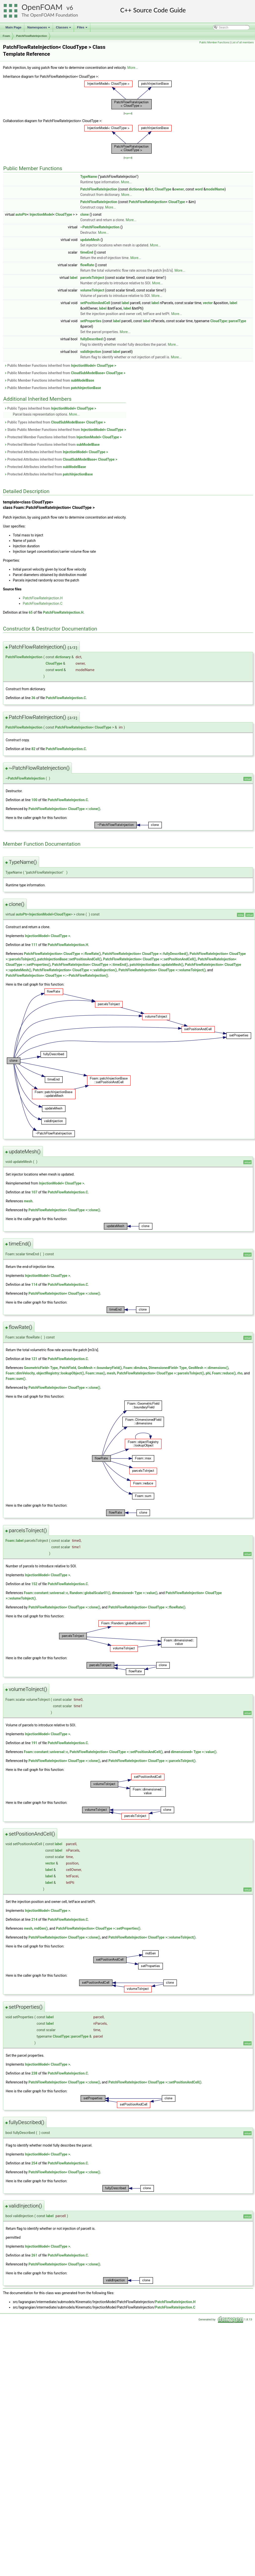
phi (208, 1373)
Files (82, 29)
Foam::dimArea (135, 1368)
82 (33, 749)
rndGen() (41, 1928)
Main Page (13, 27)
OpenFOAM (42, 7)
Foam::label (14, 1541)
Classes (64, 29)
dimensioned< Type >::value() (134, 1593)
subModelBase (82, 380)
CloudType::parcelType (228, 321)
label (73, 278)
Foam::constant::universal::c (46, 1593)
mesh (28, 1201)
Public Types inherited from (50, 408)
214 (34, 1919)
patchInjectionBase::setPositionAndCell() (69, 959)
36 (33, 698)
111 (34, 945)
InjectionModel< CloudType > (93, 366)
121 (34, 1359)
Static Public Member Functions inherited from (65, 430)
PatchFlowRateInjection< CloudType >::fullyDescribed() (145, 954)
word (199, 189)
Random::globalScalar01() (90, 1593)
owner (179, 189)
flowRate (87, 265)
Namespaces (39, 29)
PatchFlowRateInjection (31, 35)
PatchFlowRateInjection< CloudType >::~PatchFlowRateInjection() (57, 975)
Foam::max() (95, 1373)
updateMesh (90, 240)
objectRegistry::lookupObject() (60, 1373)
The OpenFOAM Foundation (50, 15)
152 (34, 1584)
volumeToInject (92, 290)
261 (34, 2255)
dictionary (136, 189)
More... (132, 68)
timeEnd (86, 252)
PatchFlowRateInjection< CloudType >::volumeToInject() (161, 970)
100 (34, 800)
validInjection (90, 352)
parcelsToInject (92, 278)
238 (34, 2073)
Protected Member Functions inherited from (63, 437)
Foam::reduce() (224, 1373)
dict (150, 189)
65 (31, 612)
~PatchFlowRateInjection (99, 227)
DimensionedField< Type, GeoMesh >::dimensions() (189, 1368)
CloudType (163, 189)
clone (84, 214)
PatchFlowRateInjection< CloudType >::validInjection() (75, 970)
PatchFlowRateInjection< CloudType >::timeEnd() (90, 965)
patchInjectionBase (86, 388)
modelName (215, 189)
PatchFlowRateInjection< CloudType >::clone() (64, 809)
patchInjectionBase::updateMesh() (156, 965)
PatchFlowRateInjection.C (42, 603)
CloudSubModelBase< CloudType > (98, 373)
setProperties (90, 321)
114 (34, 1285)
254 (34, 2163)
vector (207, 303)
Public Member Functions (214, 42)
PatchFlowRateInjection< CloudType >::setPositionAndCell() (149, 959)
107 (34, 1192)
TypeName (88, 177)
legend (127, 113)
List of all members (242, 42)
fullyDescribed (91, 339)
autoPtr (21, 214)
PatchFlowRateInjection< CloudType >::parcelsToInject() (160, 1373)
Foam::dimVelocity (20, 1373)
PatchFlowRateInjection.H (43, 598)
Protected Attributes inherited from (56, 452)
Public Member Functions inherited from (60, 366)
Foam (6, 35)
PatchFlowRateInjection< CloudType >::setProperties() (98, 1928)
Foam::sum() (16, 1379)
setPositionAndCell (95, 303)
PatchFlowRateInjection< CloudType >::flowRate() (62, 954)
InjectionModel (41, 214)
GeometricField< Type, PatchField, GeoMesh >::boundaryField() (73, 1368)
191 (34, 1743)
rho (239, 1373)
